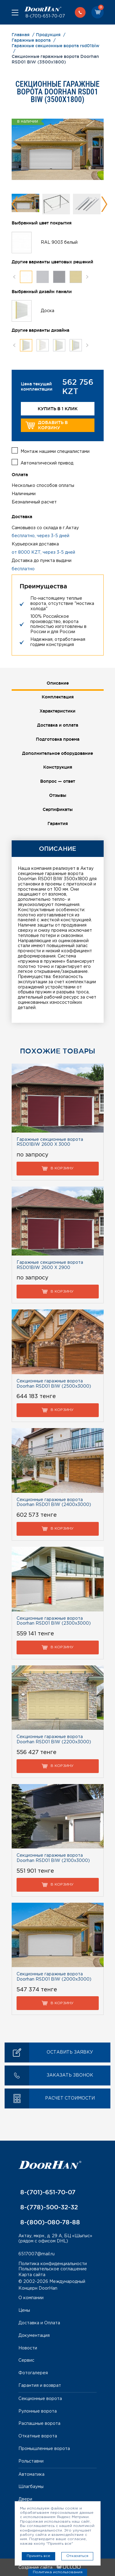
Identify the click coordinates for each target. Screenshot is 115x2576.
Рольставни (31, 2461)
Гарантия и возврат (39, 2385)
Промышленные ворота (44, 2449)
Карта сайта (31, 2275)
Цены (24, 2310)
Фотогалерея (33, 2373)
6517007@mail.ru (36, 2254)
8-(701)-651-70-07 (44, 16)
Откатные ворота (37, 2436)
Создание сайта (49, 2568)
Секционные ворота (40, 2399)
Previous (15, 204)
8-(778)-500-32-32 (48, 2207)
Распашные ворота (39, 2423)
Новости (27, 2348)
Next (104, 204)
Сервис (26, 2360)
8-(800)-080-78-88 (49, 2222)
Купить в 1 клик (58, 408)
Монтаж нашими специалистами (55, 451)
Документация (34, 2335)
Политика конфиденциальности (52, 2264)
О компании (31, 2298)
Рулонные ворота (37, 2411)
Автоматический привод (47, 463)
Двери (25, 2499)
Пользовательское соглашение (52, 2269)
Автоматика (31, 2474)
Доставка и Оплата (39, 2323)
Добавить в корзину (46, 425)
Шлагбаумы (31, 2487)
